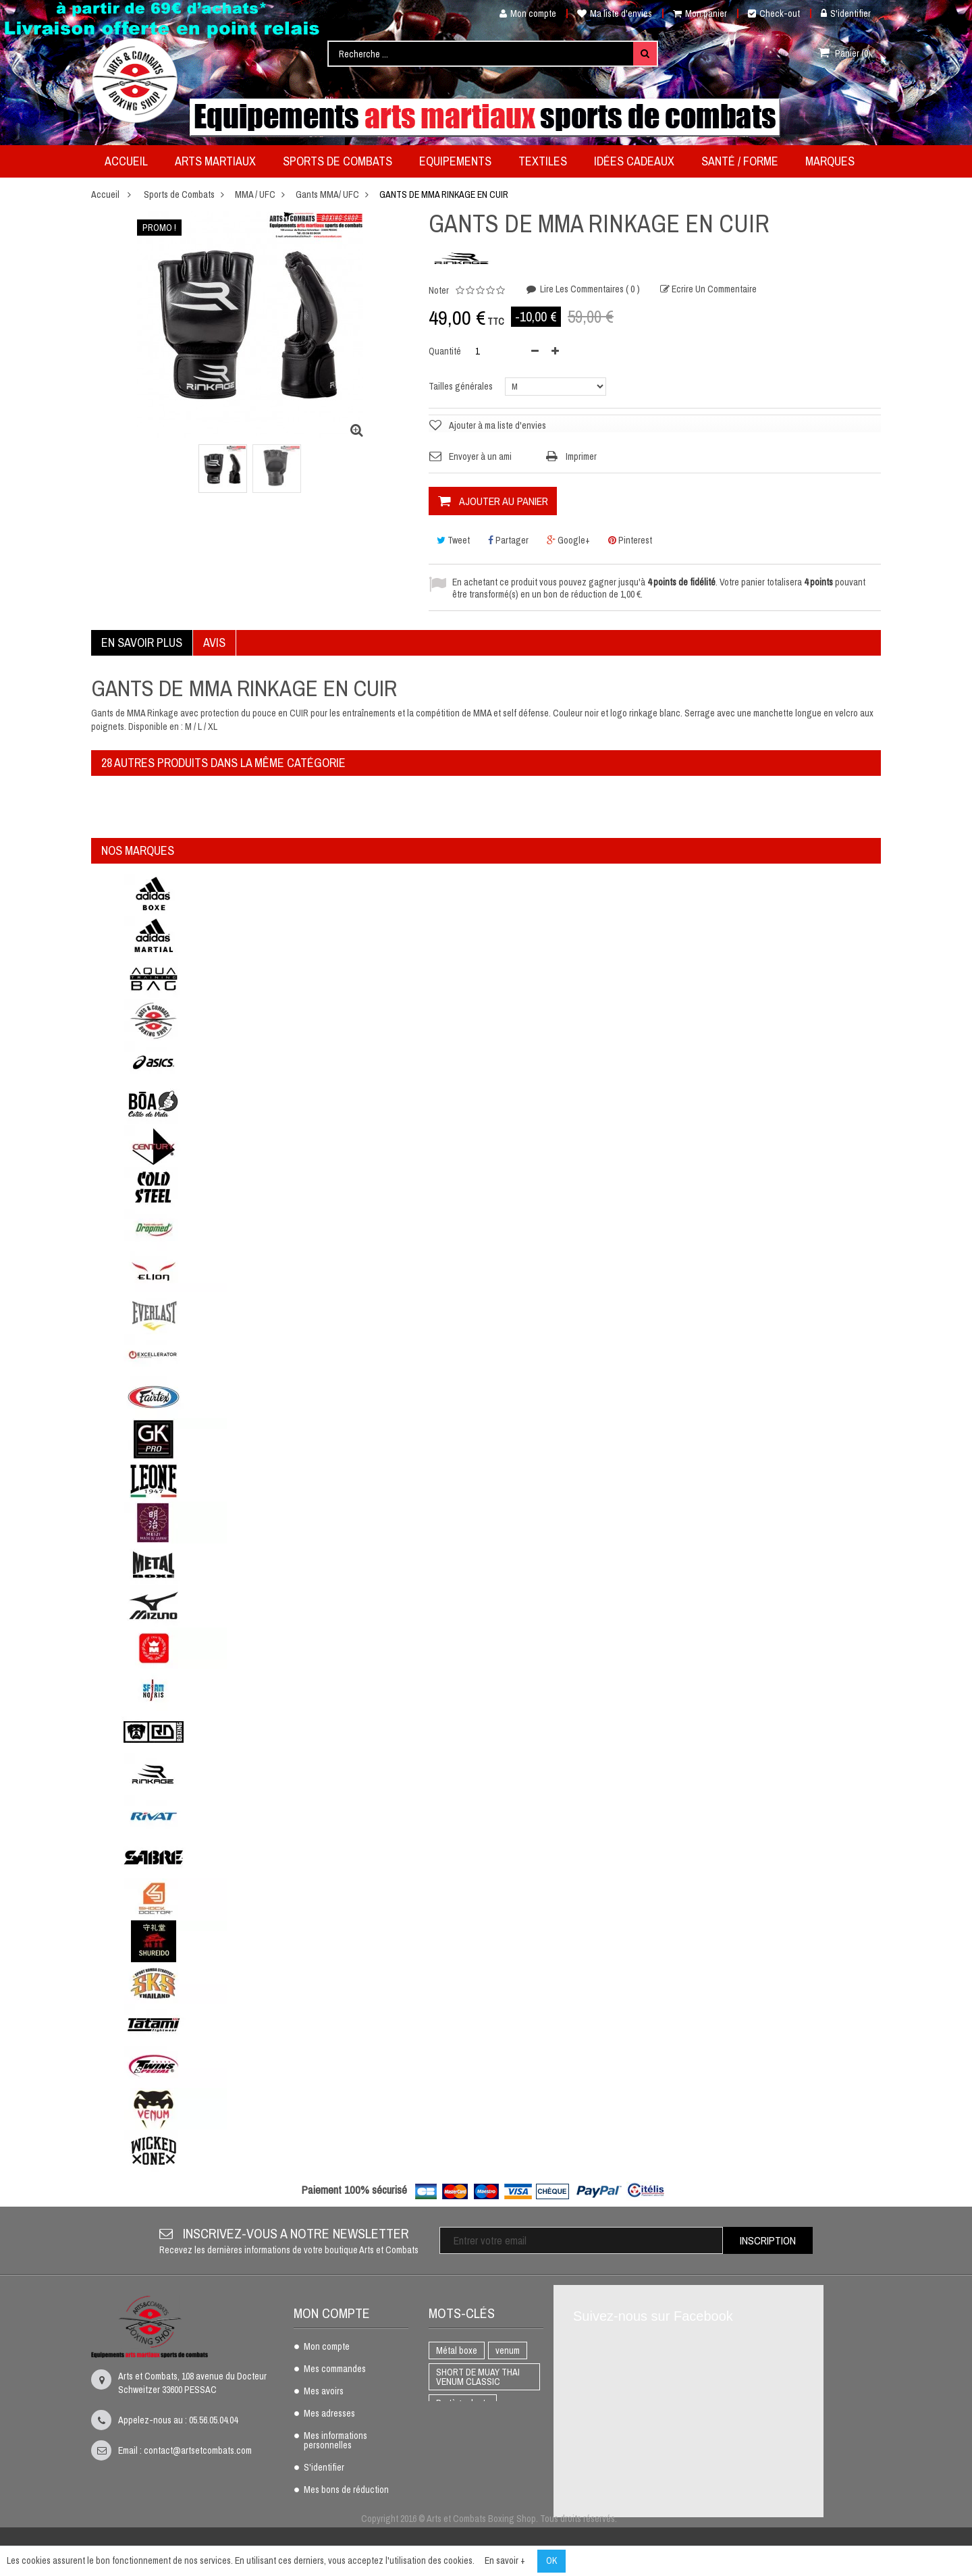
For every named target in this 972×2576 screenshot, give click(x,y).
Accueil (105, 194)
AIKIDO (449, 2489)
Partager (508, 540)
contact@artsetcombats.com (198, 2450)
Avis (214, 642)
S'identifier (846, 13)
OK (551, 2560)
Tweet (453, 540)
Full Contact (459, 2446)
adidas (492, 2489)
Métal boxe (456, 2350)
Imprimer (581, 456)
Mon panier (700, 13)
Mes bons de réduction (346, 2490)
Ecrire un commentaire (713, 289)
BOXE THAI (457, 2425)
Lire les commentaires (589, 289)
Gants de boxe (463, 2468)
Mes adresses (329, 2414)
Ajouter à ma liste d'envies (497, 425)
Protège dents (462, 2403)
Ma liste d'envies (614, 13)
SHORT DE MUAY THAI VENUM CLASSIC (478, 2377)
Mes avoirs (324, 2391)
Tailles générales (462, 386)
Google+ (568, 540)
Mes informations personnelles (335, 2441)
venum (507, 2350)
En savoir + (505, 2560)
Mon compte (522, 13)
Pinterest (630, 540)
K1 (500, 2425)
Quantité (445, 351)
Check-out (774, 13)
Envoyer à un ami (480, 456)
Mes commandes (335, 2369)
